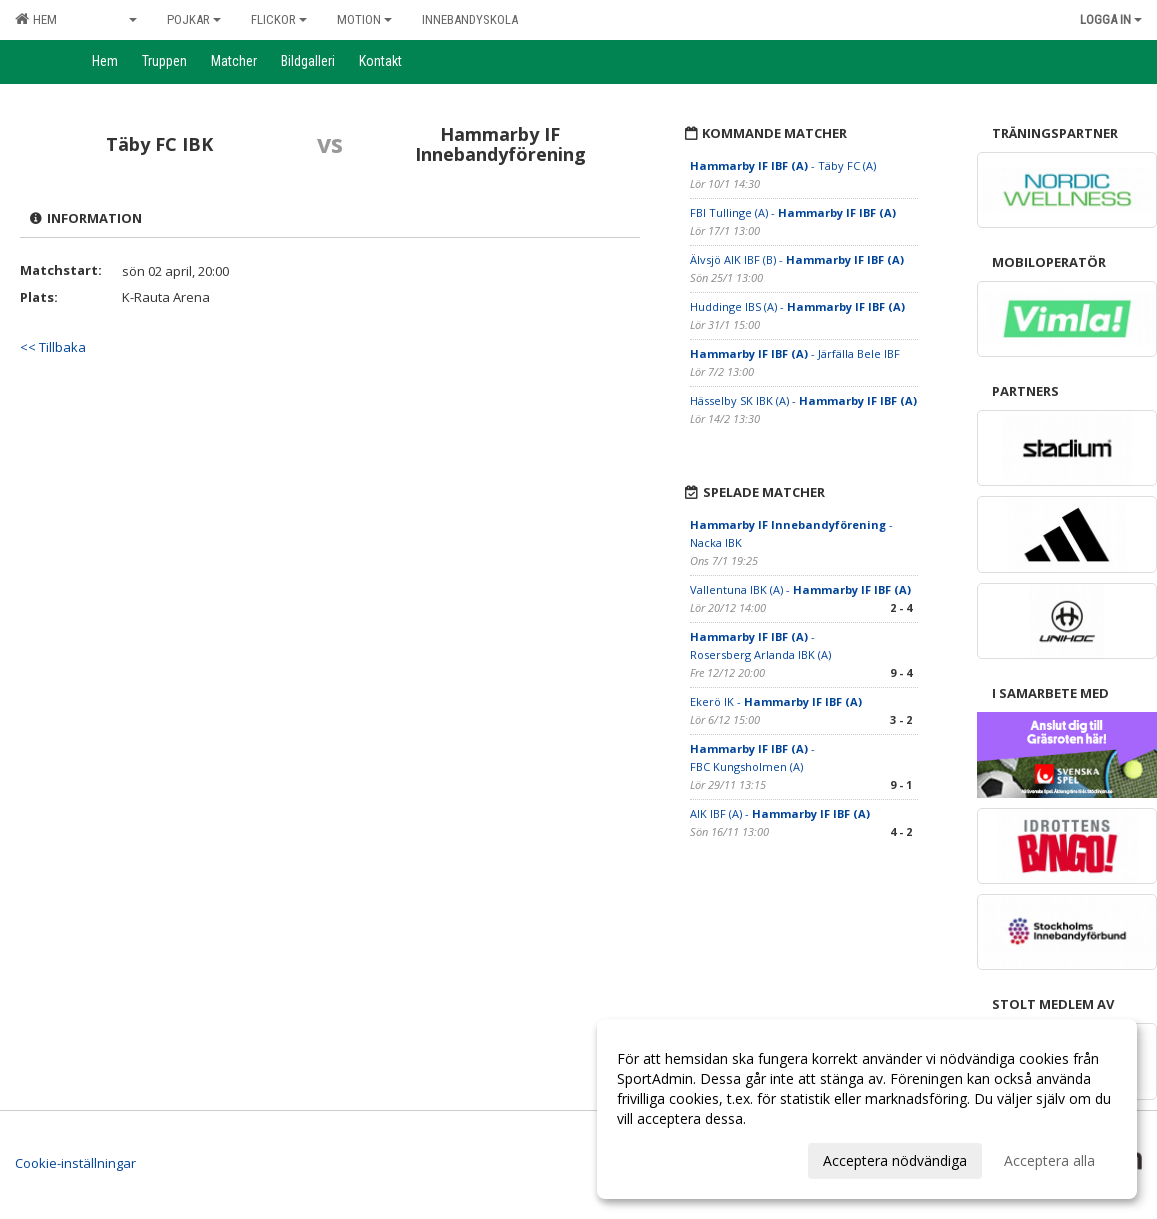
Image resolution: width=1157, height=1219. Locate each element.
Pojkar (194, 19)
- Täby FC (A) (783, 165)
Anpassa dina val (671, 1158)
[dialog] (867, 1109)
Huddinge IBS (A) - (797, 306)
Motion (364, 19)
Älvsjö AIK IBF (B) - (797, 259)
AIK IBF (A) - (780, 813)
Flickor (279, 19)
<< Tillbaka (53, 347)
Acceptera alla (1049, 1160)
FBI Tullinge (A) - (793, 212)
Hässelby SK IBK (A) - (803, 400)
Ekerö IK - (776, 701)
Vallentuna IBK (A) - (800, 589)
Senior (112, 19)
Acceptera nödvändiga (895, 1160)
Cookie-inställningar (75, 1163)
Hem (36, 19)
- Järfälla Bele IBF (795, 353)
